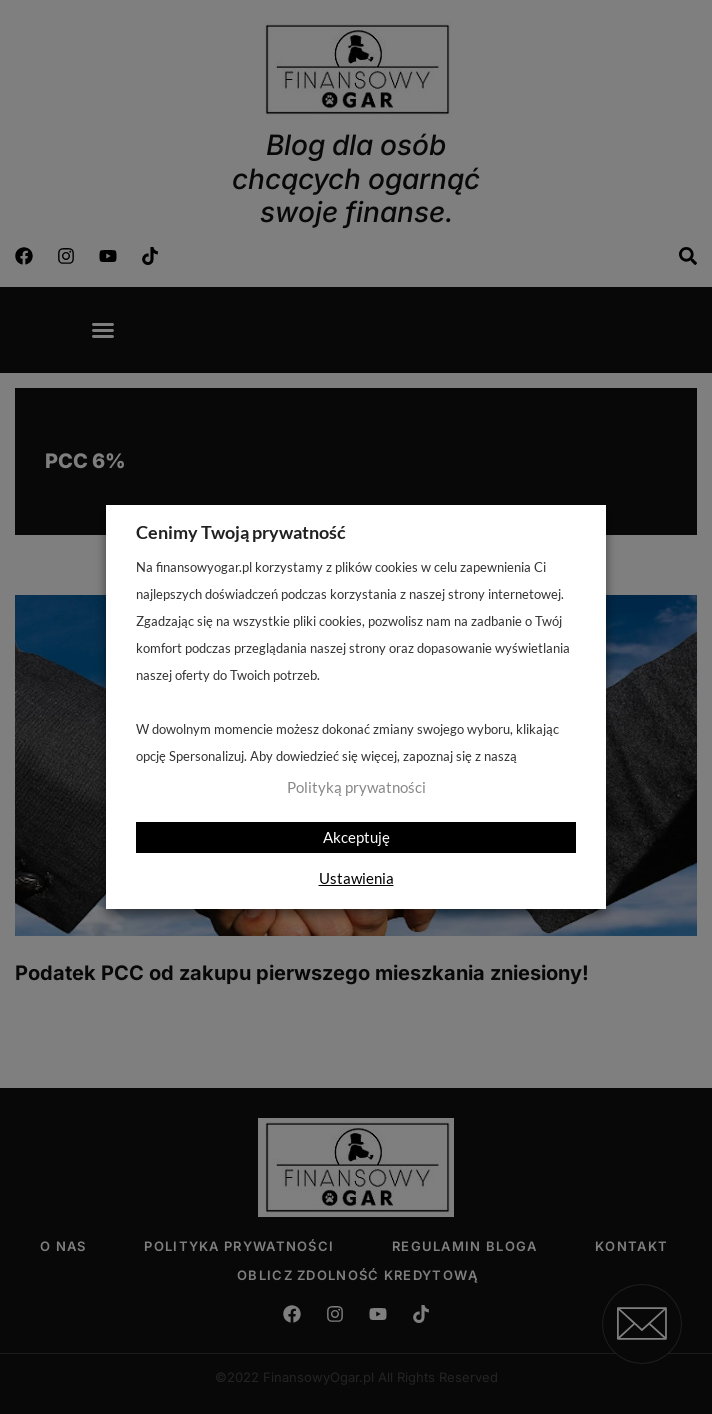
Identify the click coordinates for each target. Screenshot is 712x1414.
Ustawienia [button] (356, 878)
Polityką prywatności (356, 787)
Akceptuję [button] (356, 837)
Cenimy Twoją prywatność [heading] (241, 532)
